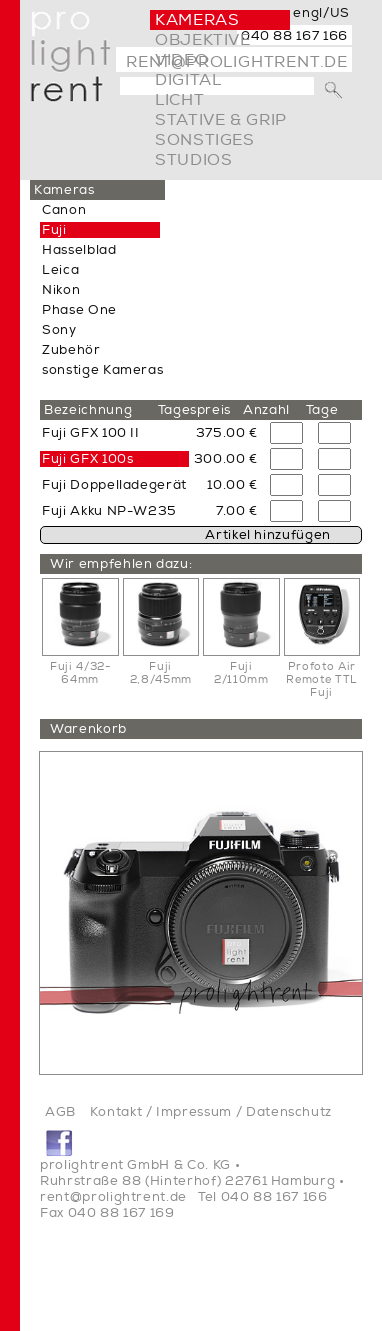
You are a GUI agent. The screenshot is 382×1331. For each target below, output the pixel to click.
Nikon (61, 290)
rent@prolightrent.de (113, 1197)
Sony (59, 330)
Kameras (197, 20)
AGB (60, 1112)
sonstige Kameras (102, 370)
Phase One (79, 310)
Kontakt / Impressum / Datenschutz (211, 1112)
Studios (193, 160)
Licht (179, 100)
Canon (64, 210)
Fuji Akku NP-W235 (109, 511)
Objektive (203, 40)
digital (188, 80)
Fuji (54, 230)
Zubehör (71, 350)
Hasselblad (79, 250)
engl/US (321, 13)
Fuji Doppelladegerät (114, 485)
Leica (60, 270)
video (181, 60)
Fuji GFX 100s (87, 459)
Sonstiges (205, 140)
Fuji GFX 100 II (91, 433)
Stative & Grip (221, 120)
